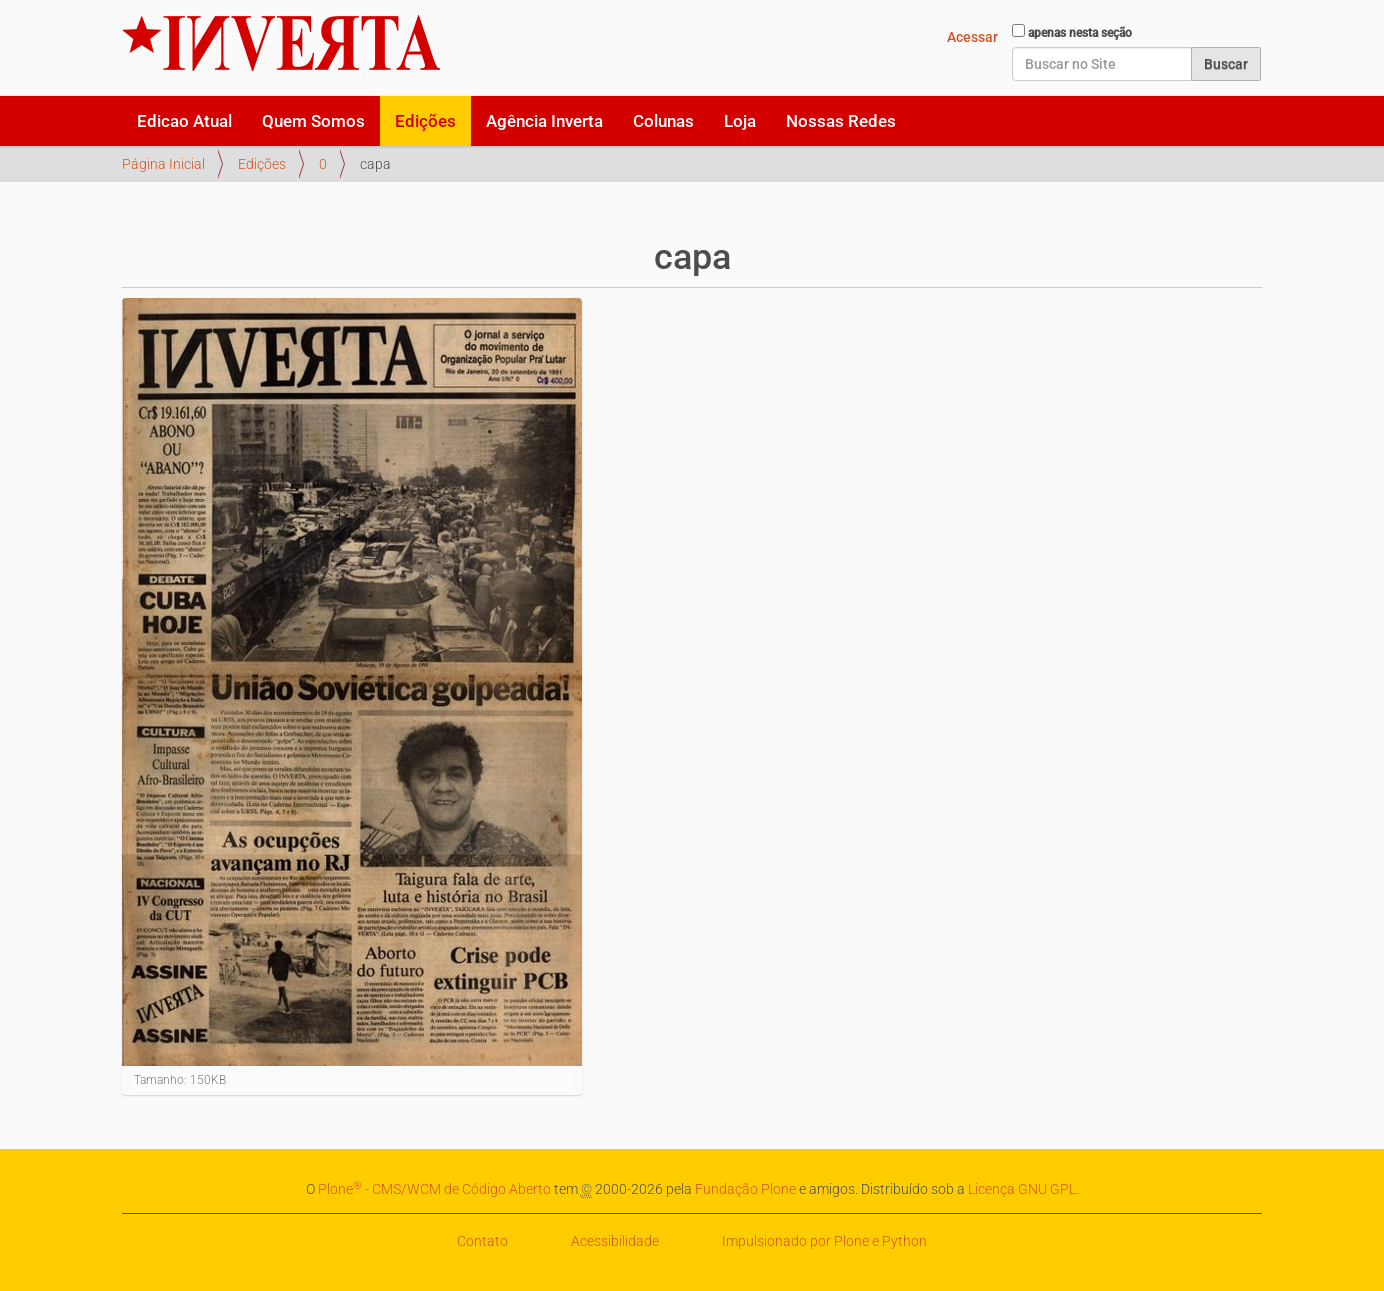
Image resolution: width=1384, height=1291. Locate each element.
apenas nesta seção (1080, 33)
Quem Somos (313, 121)
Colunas (663, 121)
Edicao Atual (184, 121)
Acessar (972, 37)
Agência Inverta (544, 121)
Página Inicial (163, 164)
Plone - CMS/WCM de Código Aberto (434, 1189)
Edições (425, 121)
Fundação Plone (745, 1189)
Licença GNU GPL (1022, 1189)
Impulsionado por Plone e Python (824, 1241)
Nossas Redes (841, 121)
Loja (740, 121)
